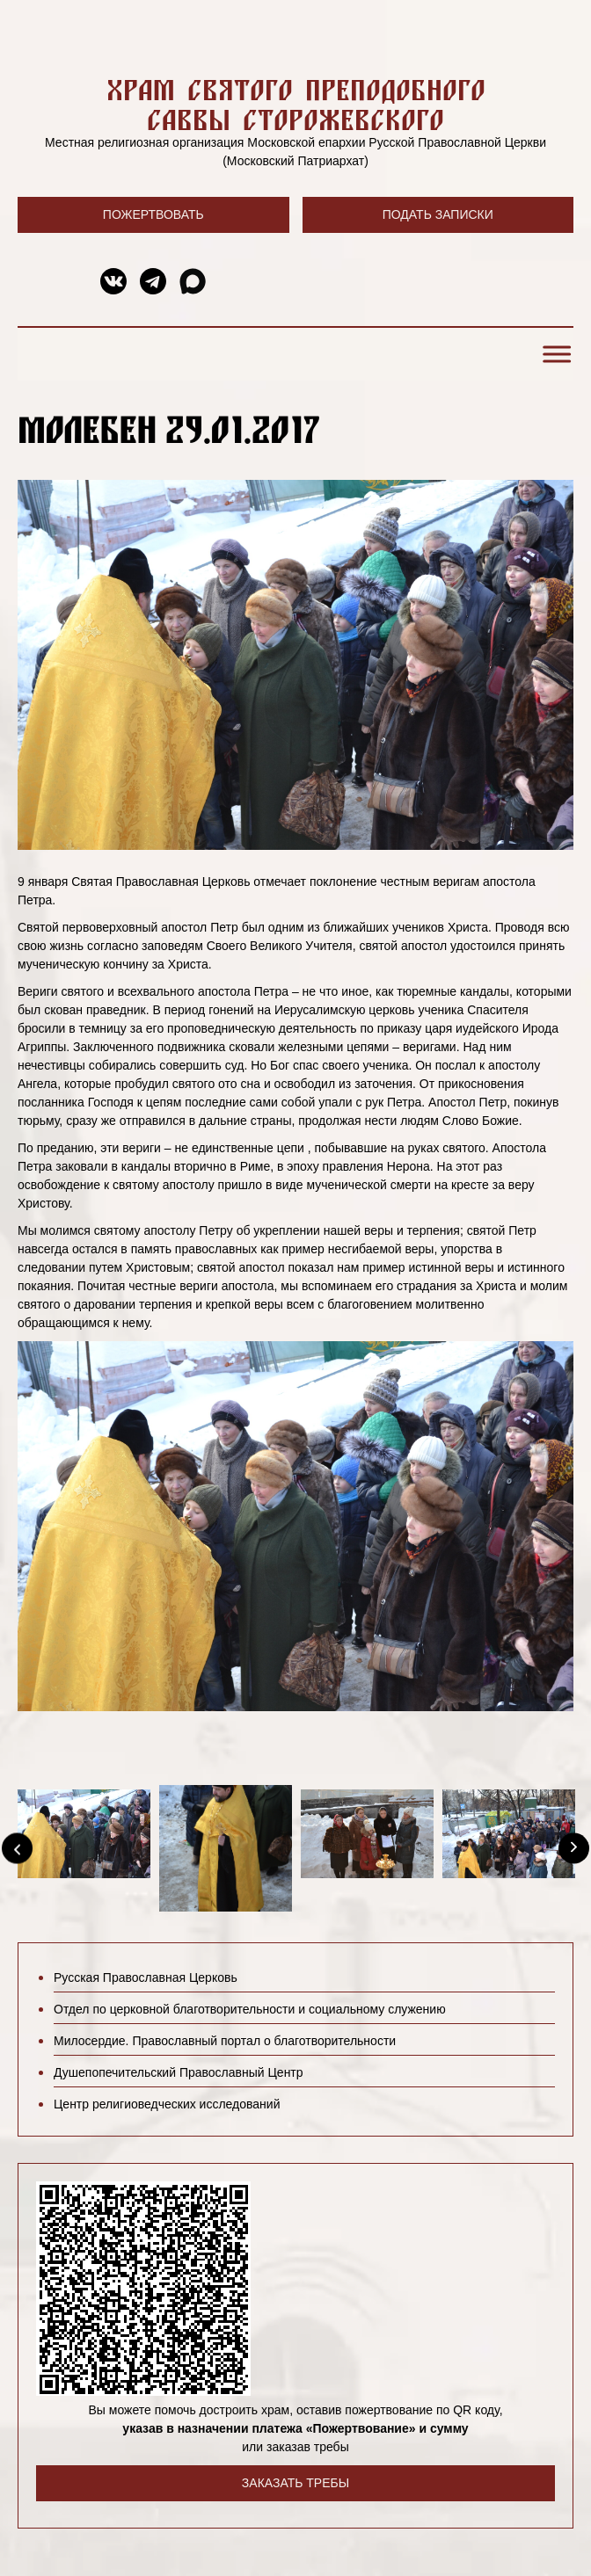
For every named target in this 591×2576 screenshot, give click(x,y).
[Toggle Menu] (554, 354)
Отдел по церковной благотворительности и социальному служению (250, 2009)
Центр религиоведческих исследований (167, 2104)
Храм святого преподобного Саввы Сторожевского (295, 104)
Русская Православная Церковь (145, 1977)
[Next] (573, 1847)
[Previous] (17, 1847)
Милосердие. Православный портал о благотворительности (225, 2041)
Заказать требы (295, 2483)
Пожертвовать (153, 214)
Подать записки (438, 214)
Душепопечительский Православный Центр (178, 2072)
